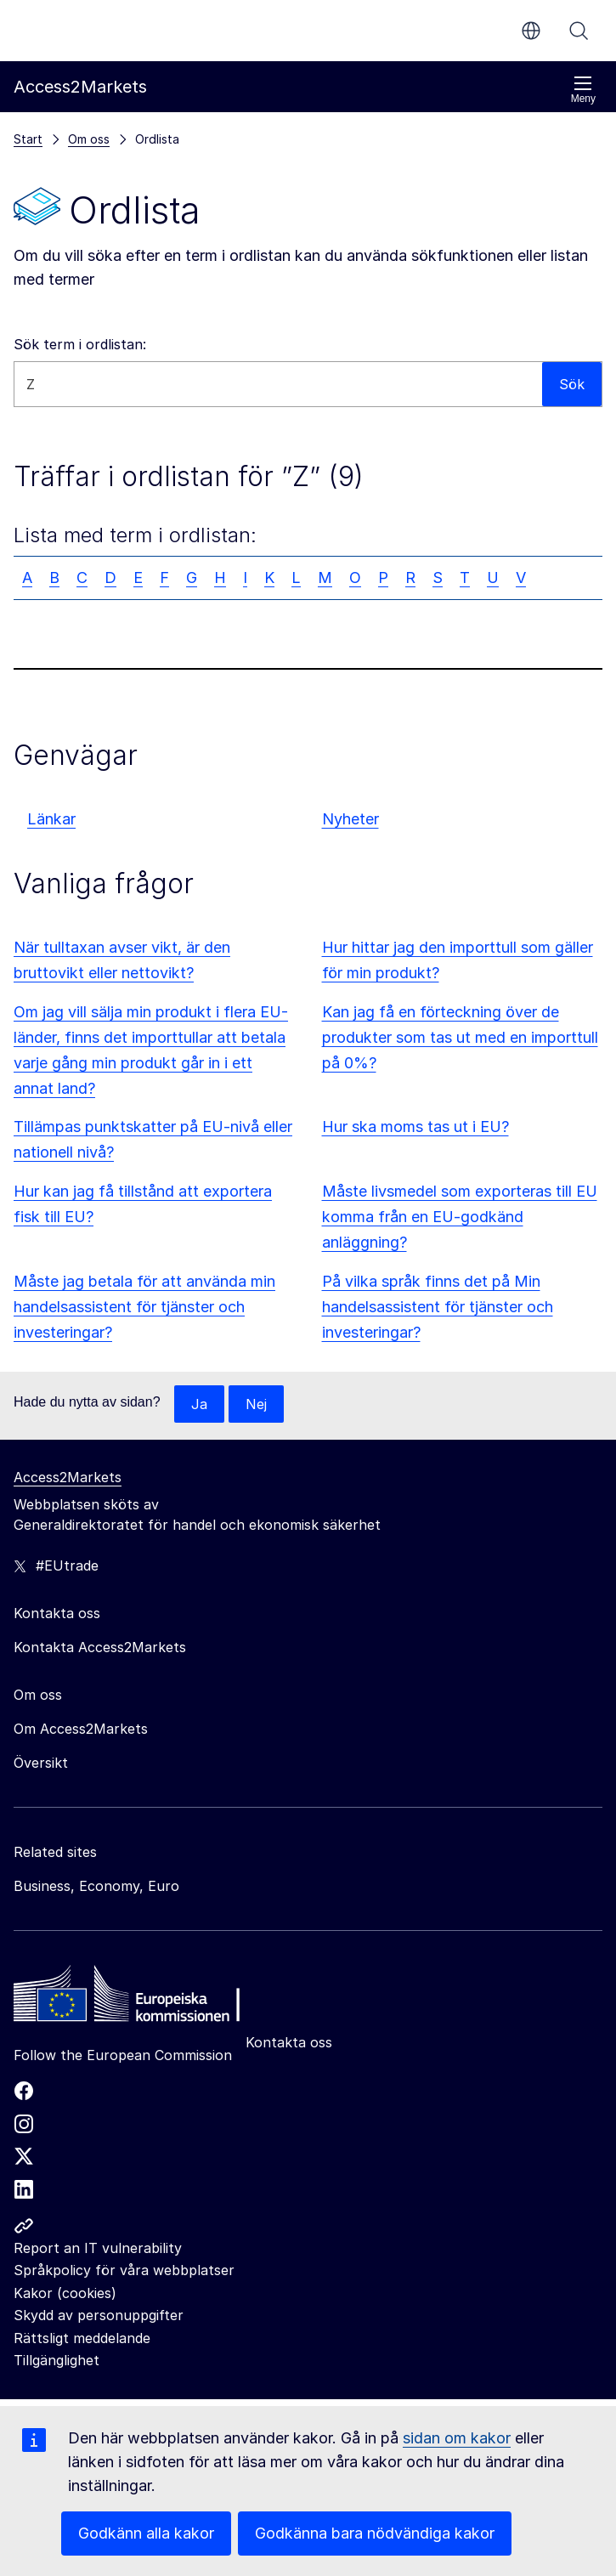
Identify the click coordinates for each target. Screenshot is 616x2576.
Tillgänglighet (56, 2360)
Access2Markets (68, 1477)
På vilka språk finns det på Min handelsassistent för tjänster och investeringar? (437, 1306)
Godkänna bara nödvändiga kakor (374, 2533)
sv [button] (531, 30)
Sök (578, 30)
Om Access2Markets (81, 1728)
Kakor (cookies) (65, 2292)
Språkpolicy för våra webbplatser (124, 2270)
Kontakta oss (289, 2042)
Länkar (51, 819)
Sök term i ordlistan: (80, 344)
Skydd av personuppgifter (99, 2315)
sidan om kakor (457, 2438)
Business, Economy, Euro (96, 1885)
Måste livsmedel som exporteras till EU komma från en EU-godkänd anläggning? (459, 1216)
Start (28, 139)
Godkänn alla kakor (146, 2533)
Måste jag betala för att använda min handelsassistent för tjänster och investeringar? (144, 1306)
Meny (583, 90)
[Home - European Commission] (137, 1998)
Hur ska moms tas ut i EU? (415, 1126)
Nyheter (350, 819)
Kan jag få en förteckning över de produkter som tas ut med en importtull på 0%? (460, 1037)
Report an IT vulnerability (98, 2247)
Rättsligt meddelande (82, 2338)
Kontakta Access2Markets (100, 1647)
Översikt (41, 1762)
